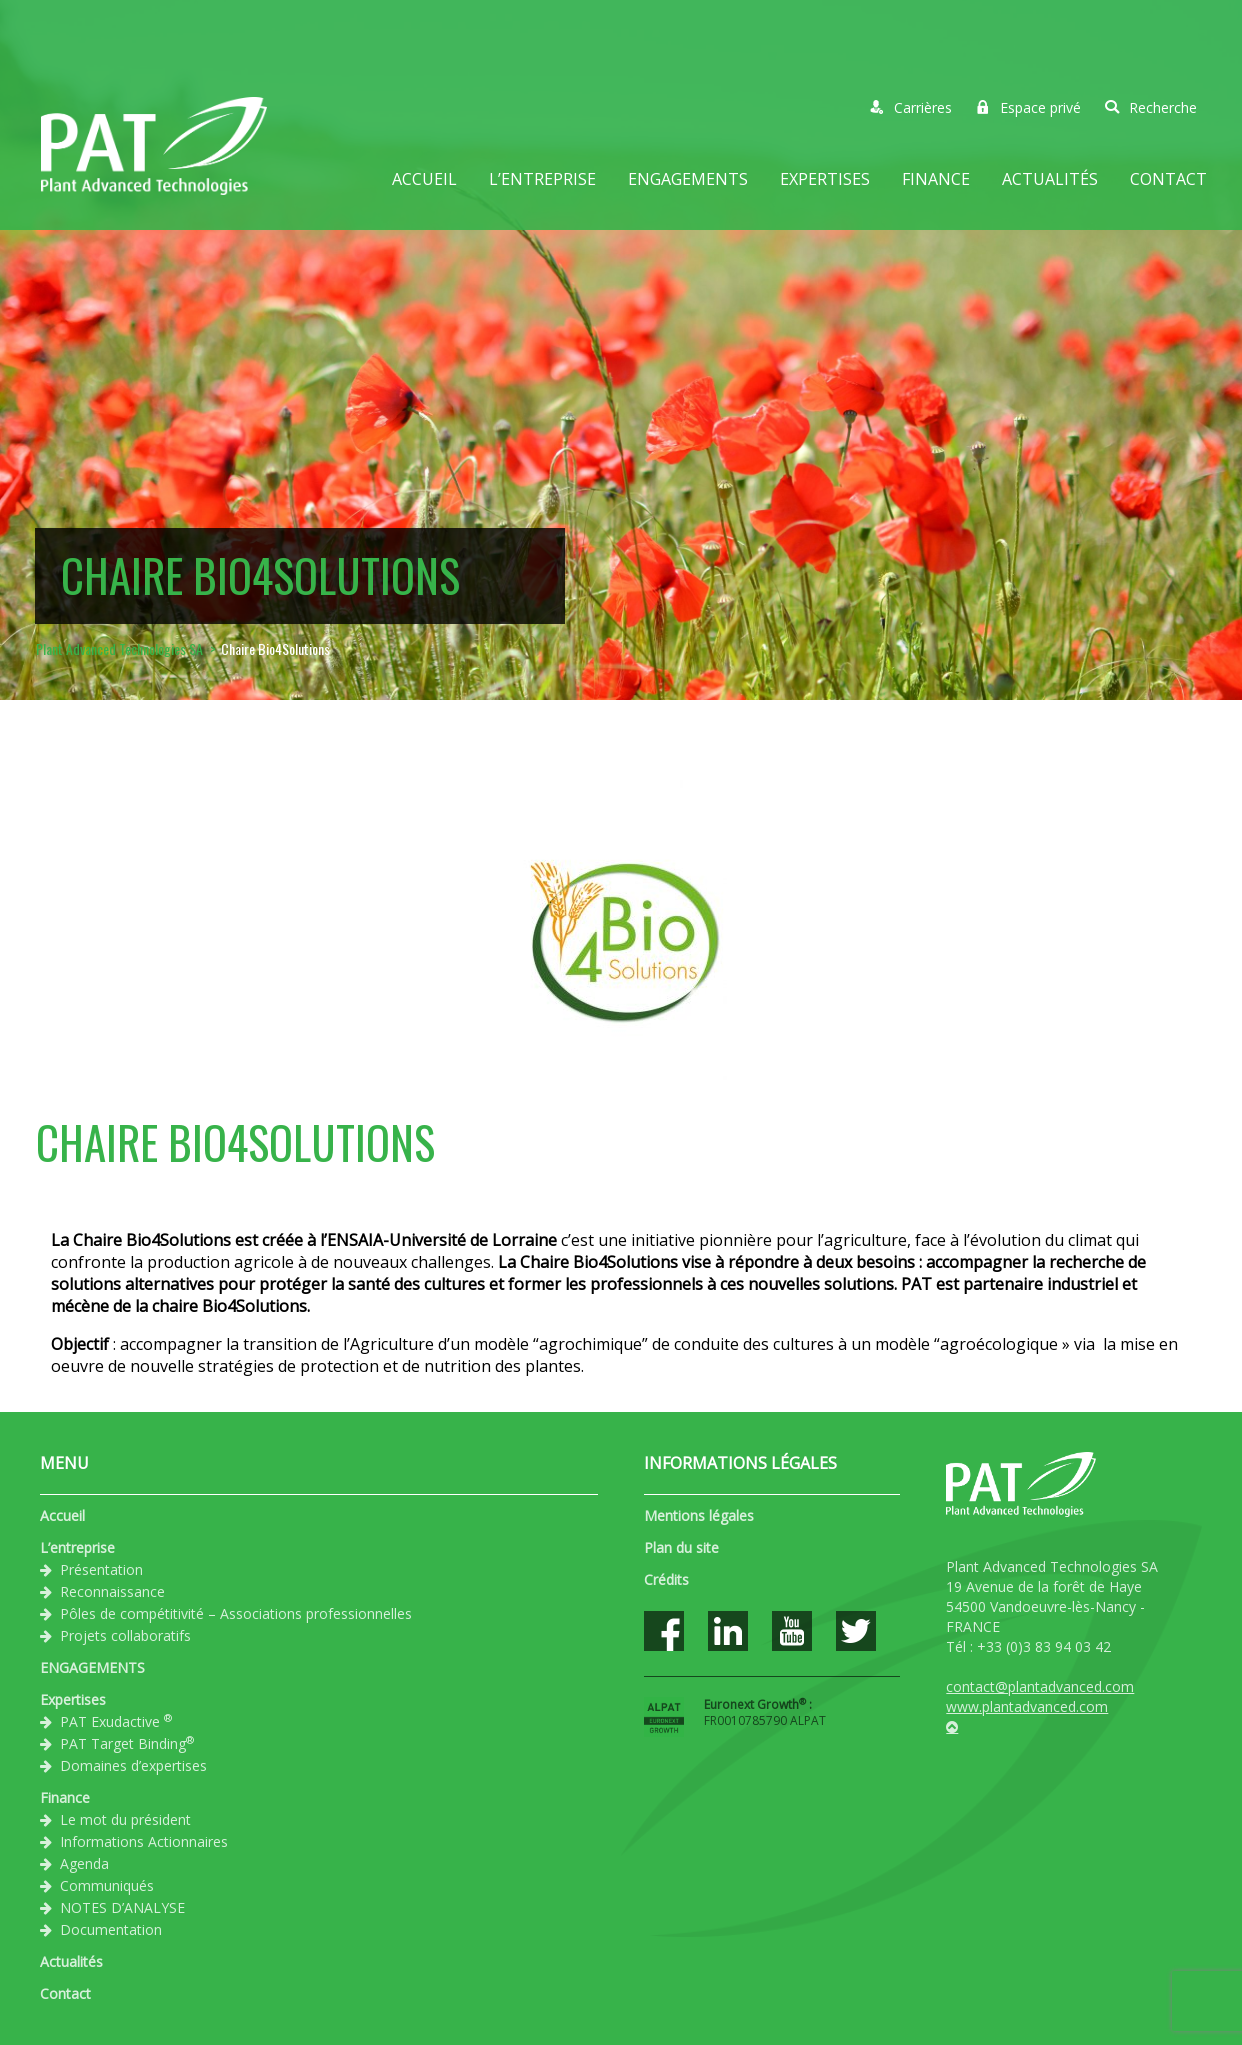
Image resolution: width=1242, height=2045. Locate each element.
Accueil (424, 179)
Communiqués (107, 1885)
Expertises (825, 179)
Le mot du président (125, 1819)
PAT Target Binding (127, 1743)
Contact (1168, 179)
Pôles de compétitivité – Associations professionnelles (236, 1613)
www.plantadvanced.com (1027, 1706)
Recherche (1151, 107)
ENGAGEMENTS (688, 179)
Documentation (111, 1929)
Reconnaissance (112, 1591)
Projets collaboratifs (125, 1635)
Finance (936, 179)
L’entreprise (542, 179)
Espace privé (1028, 107)
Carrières (911, 107)
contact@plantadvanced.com (1040, 1686)
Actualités (1050, 179)
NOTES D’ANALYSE (122, 1907)
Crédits (666, 1579)
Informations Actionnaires (144, 1841)
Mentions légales (699, 1515)
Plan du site (681, 1547)
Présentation (101, 1569)
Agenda (84, 1863)
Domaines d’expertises (133, 1765)
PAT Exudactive (116, 1721)
